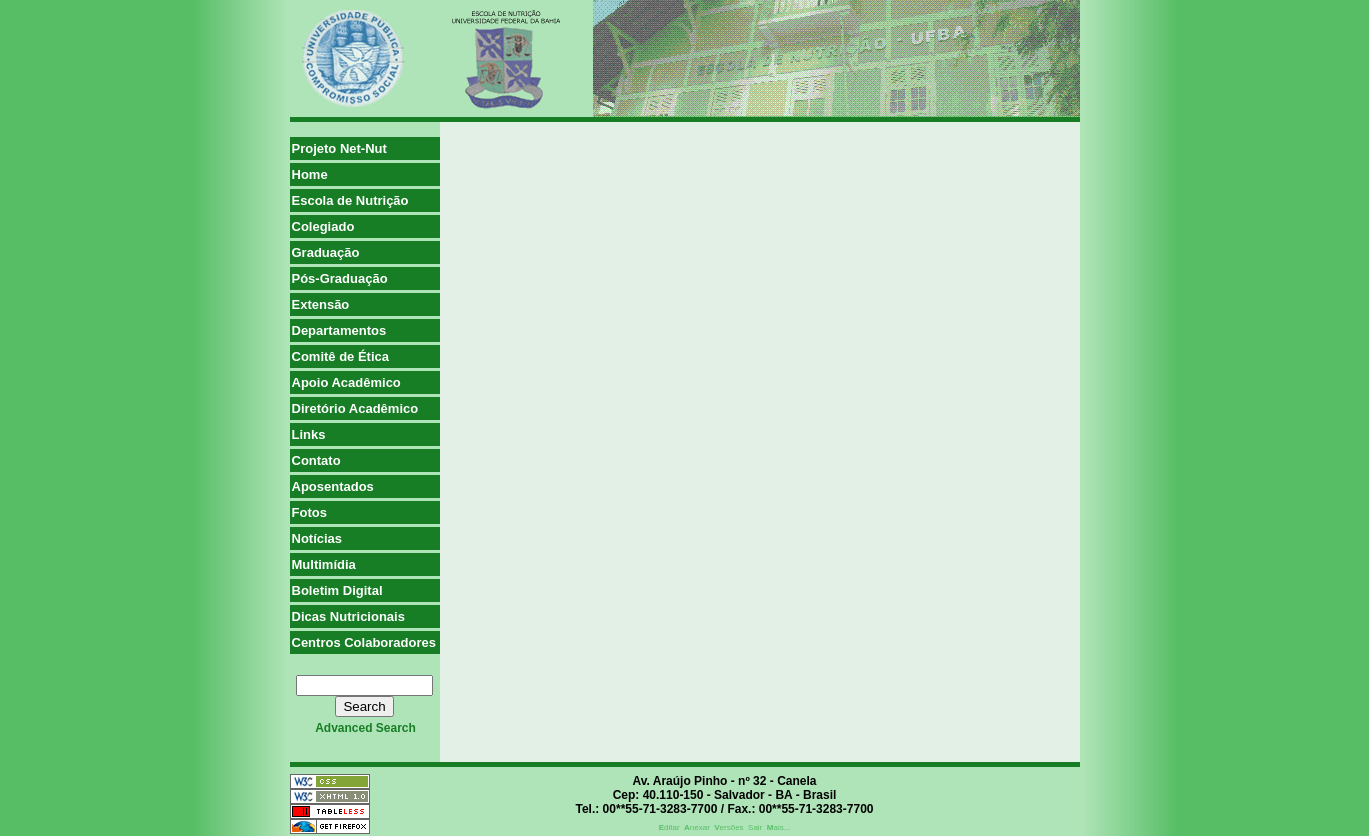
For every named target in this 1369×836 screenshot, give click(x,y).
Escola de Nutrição (350, 200)
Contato (316, 460)
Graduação (326, 252)
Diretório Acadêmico (355, 408)
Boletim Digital (337, 590)
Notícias (317, 538)
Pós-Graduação (340, 278)
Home (310, 174)
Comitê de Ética (341, 356)
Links (309, 434)
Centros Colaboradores (364, 642)
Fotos (309, 512)
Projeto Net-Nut (339, 148)
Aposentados (333, 486)
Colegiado (323, 226)
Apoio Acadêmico (346, 382)
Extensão (321, 304)
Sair (755, 827)
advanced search (365, 728)
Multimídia (324, 564)
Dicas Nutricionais (348, 616)
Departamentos (339, 330)
